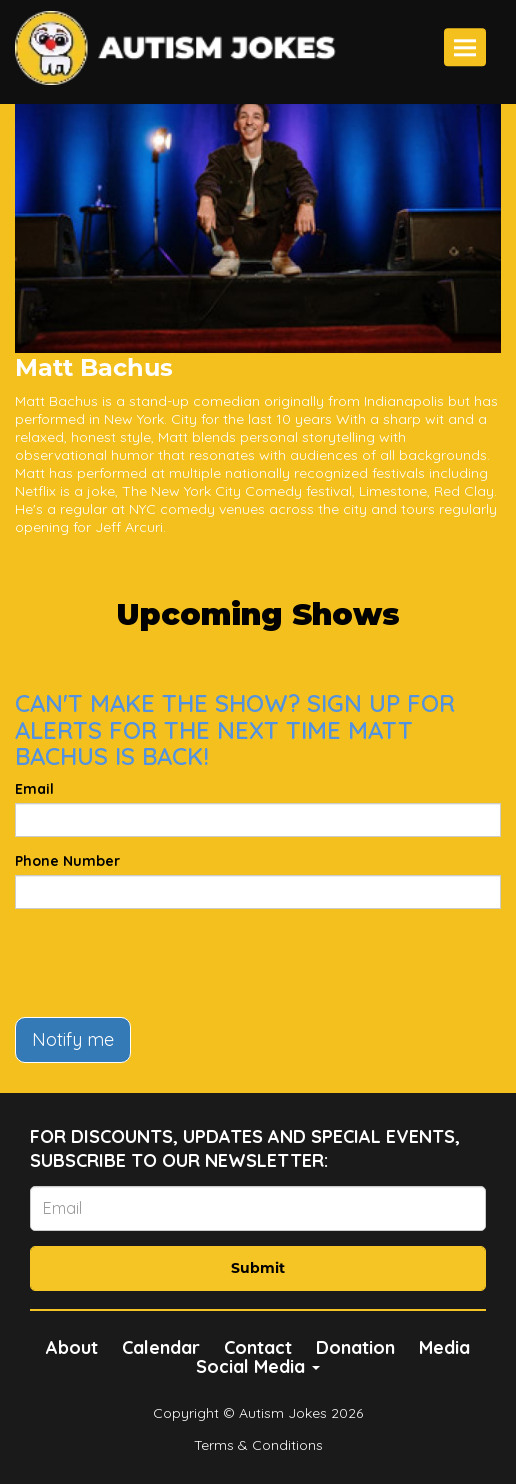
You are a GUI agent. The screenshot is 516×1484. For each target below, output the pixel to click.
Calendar (161, 1347)
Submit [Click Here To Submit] (258, 1268)
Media (444, 1347)
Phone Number (67, 861)
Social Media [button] (258, 1366)
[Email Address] (258, 1208)
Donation (355, 1347)
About (72, 1347)
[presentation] (167, 963)
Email (34, 789)
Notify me (73, 1039)
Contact (258, 1347)
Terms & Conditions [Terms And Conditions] (258, 1445)
